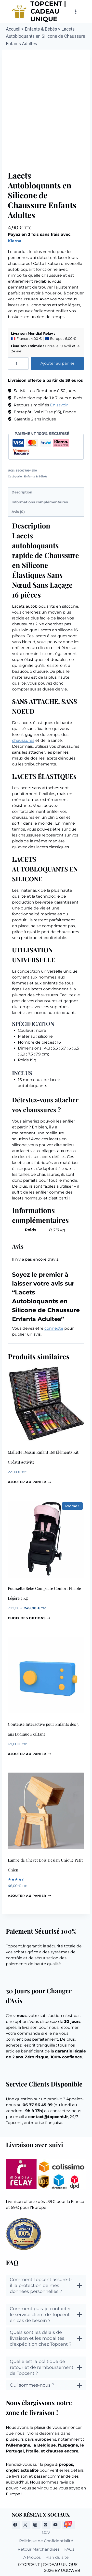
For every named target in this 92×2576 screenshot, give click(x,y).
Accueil (13, 29)
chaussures (23, 744)
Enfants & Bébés (41, 29)
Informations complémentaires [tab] (40, 506)
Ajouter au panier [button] (29, 1486)
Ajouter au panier (57, 367)
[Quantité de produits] (18, 368)
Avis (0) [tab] (18, 516)
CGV (46, 2532)
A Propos (32, 2557)
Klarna (14, 245)
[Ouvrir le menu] (75, 11)
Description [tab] (22, 496)
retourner (69, 2027)
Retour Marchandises (39, 2549)
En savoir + (60, 409)
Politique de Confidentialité (46, 2541)
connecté (53, 1332)
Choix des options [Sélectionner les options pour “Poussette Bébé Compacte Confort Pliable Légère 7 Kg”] (29, 1622)
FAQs (69, 2549)
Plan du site (57, 2557)
